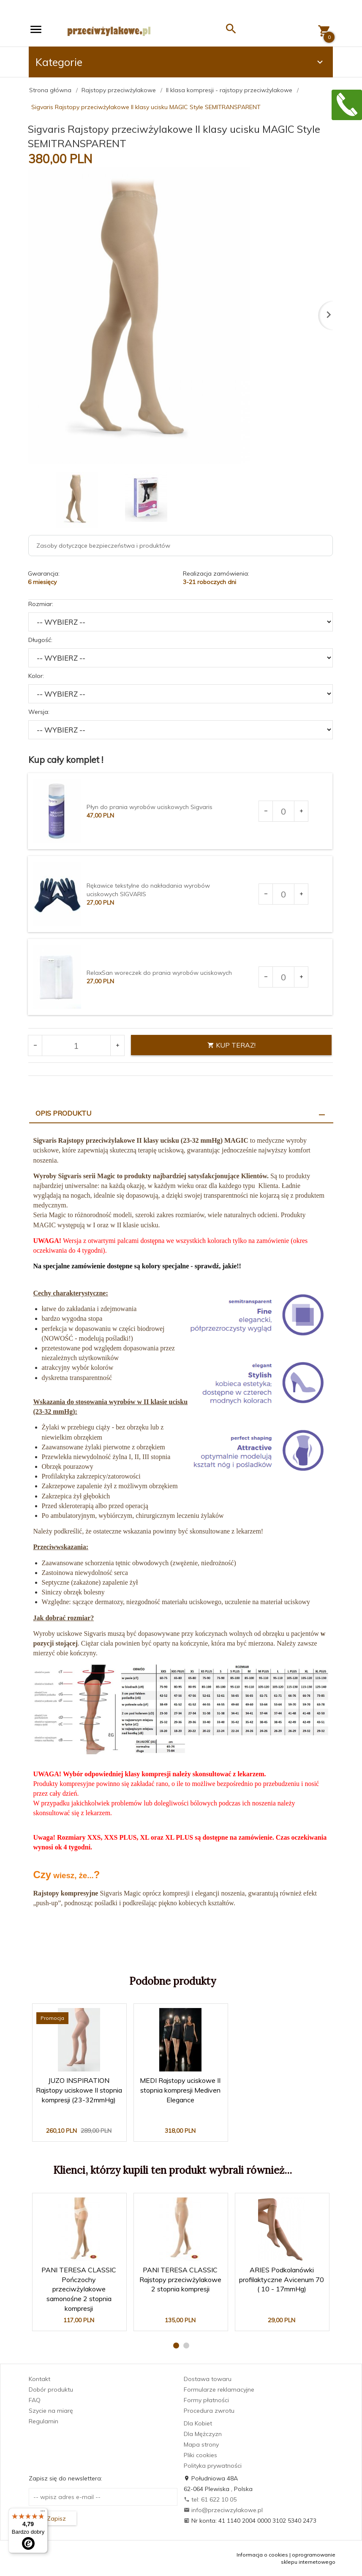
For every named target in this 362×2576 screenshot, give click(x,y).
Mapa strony (201, 2444)
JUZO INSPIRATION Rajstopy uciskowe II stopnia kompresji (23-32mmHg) (79, 2090)
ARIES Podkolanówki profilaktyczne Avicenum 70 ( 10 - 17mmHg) (281, 2279)
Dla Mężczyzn (203, 2434)
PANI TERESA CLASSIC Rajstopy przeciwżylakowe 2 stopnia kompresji (180, 2279)
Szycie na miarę (51, 2410)
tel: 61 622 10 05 (210, 2499)
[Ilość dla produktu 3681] (283, 977)
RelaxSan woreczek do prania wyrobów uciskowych (159, 973)
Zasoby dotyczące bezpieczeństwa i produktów (103, 545)
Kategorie (180, 62)
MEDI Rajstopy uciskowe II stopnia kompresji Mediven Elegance (180, 2090)
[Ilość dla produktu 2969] (283, 894)
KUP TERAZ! (231, 1045)
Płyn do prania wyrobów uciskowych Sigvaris (149, 807)
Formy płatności (206, 2400)
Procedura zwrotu (209, 2410)
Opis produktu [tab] (63, 1113)
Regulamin (43, 2421)
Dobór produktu (51, 2389)
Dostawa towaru (207, 2379)
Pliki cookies (200, 2455)
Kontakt (39, 2379)
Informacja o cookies (262, 2554)
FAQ (35, 2400)
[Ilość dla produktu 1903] (283, 811)
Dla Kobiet (198, 2423)
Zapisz (52, 2518)
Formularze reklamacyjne (219, 2389)
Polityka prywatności (213, 2465)
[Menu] (43, 2513)
